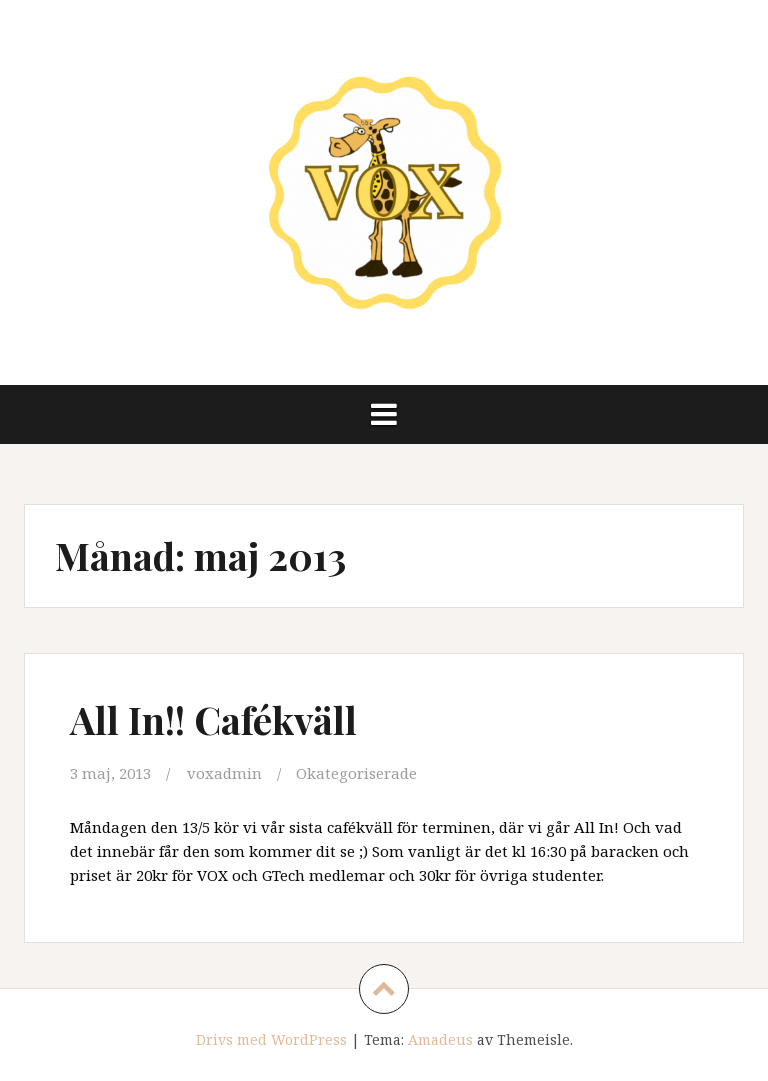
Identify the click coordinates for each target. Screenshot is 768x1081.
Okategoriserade (356, 773)
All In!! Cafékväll (213, 719)
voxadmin (224, 773)
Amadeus (440, 1039)
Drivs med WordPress (271, 1039)
